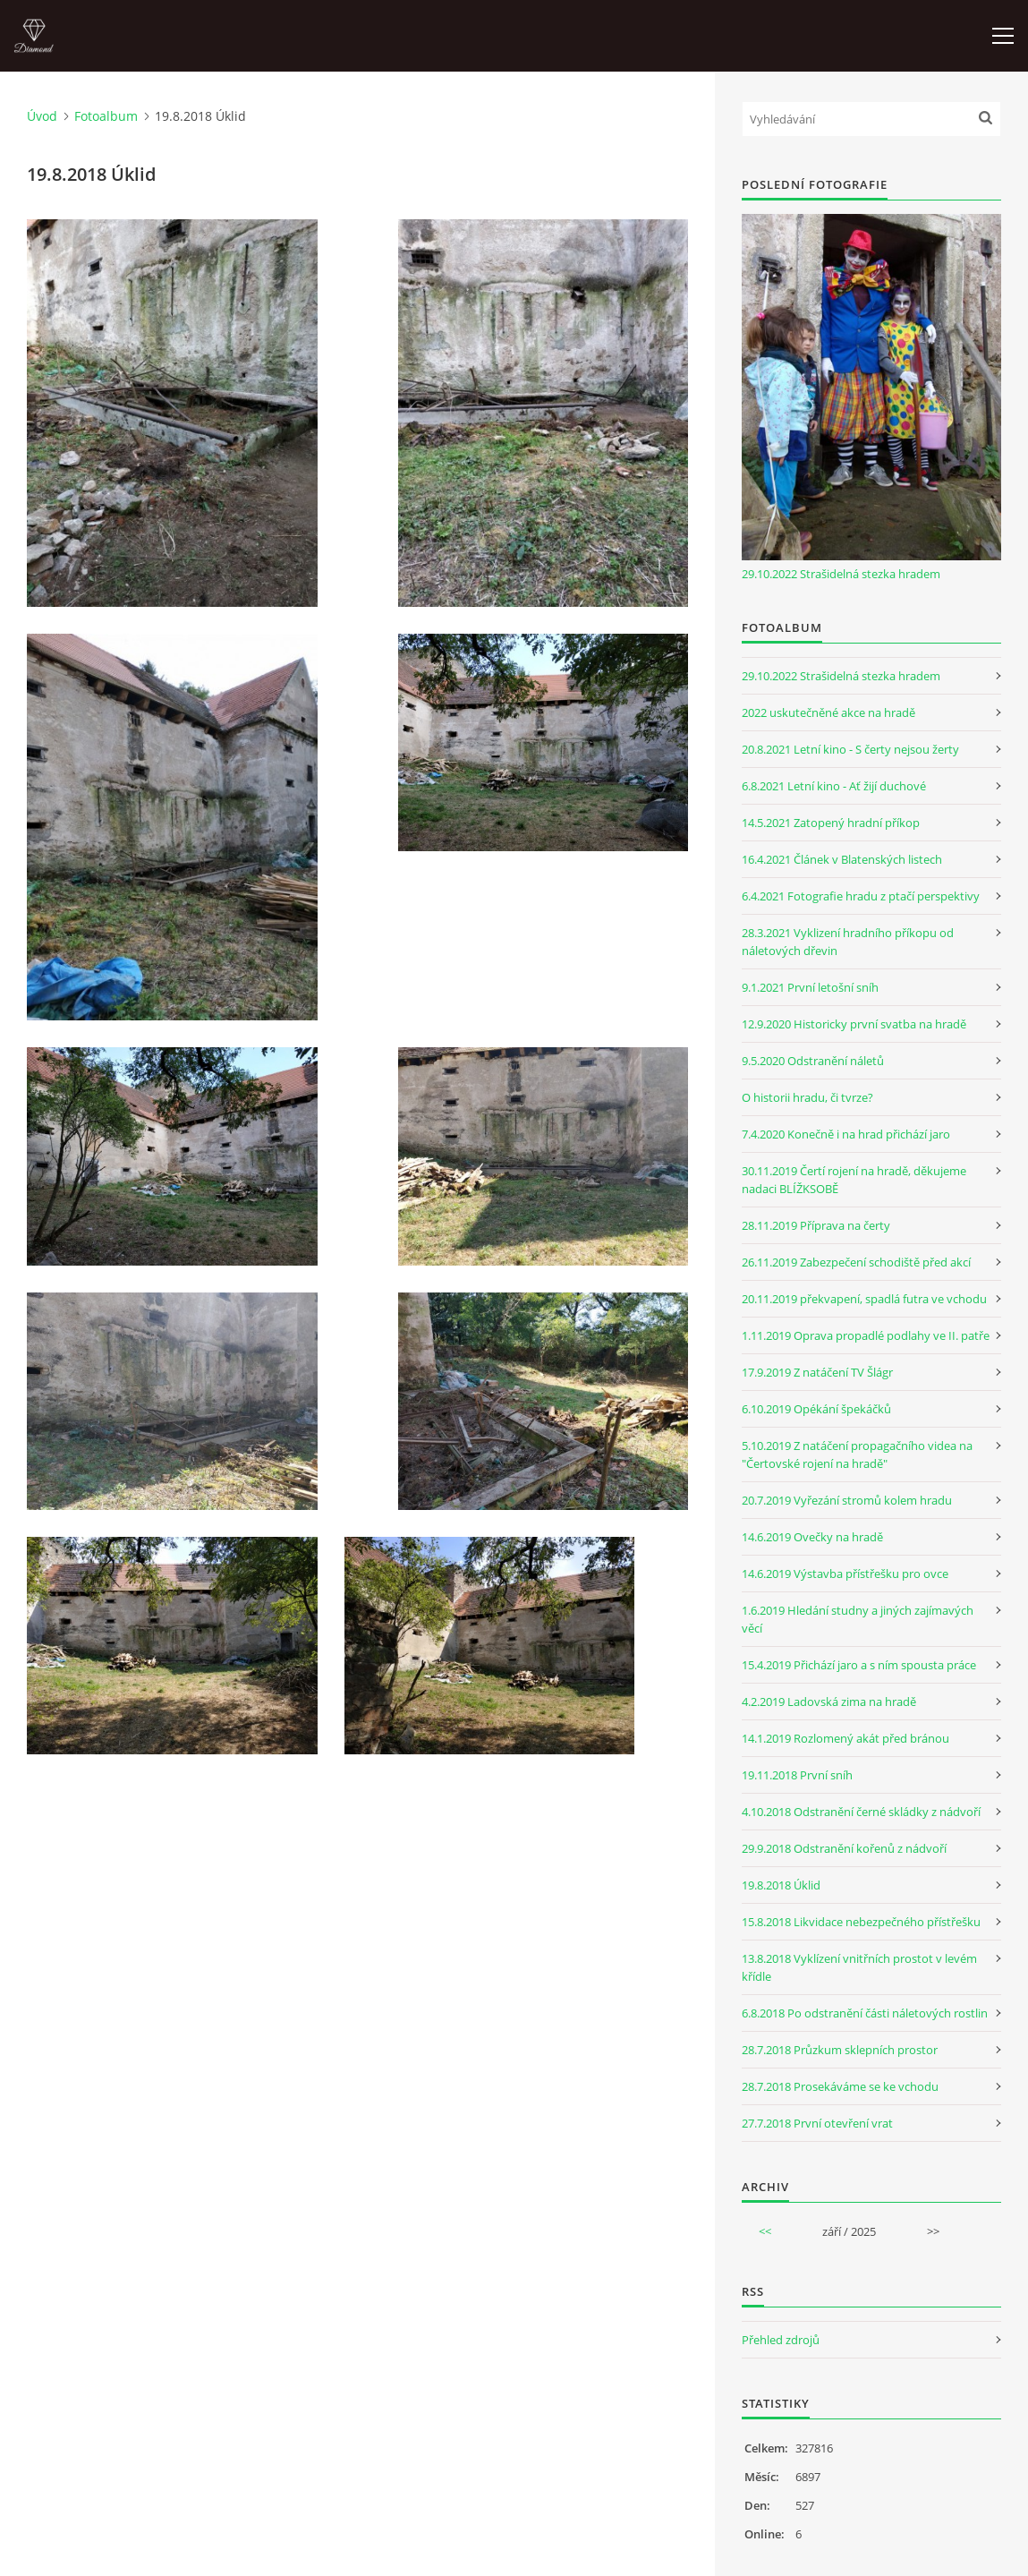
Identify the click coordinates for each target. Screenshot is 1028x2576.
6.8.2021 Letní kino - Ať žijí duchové (834, 786)
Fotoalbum (106, 115)
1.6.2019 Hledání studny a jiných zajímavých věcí (857, 1619)
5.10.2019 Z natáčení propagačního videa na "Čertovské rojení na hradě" (857, 1454)
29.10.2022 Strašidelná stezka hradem (841, 574)
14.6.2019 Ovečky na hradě (812, 1537)
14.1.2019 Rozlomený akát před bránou (845, 1738)
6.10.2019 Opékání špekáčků (816, 1409)
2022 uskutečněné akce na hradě (828, 712)
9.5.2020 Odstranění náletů (813, 1061)
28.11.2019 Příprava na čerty (816, 1225)
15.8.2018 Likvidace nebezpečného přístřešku (861, 1922)
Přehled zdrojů (781, 2340)
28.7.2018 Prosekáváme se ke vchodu (840, 2086)
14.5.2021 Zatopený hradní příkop (831, 823)
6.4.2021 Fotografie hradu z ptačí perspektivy (861, 896)
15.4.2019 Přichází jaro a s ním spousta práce (859, 1665)
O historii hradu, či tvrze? (807, 1097)
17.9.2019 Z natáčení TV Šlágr (817, 1372)
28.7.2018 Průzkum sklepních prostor (840, 2050)
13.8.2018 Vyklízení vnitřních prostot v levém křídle (859, 1967)
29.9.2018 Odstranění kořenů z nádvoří (844, 1848)
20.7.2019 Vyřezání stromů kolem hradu (847, 1500)
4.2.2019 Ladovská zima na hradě (829, 1701)
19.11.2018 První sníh (797, 1775)
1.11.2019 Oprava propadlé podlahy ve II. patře (866, 1335)
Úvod (42, 115)
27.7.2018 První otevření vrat (817, 2123)
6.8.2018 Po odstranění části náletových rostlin (865, 2013)
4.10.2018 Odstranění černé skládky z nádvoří (861, 1812)
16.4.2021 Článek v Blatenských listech (842, 859)
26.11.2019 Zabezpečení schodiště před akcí (856, 1262)
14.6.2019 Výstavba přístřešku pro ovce (845, 1573)
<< (765, 2231)
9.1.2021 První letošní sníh (810, 987)
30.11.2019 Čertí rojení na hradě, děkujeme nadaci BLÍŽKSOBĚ (854, 1180)
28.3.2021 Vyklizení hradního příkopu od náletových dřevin (848, 942)
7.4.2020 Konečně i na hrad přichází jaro (846, 1134)
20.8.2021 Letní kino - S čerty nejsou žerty (850, 749)
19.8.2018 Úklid (781, 1885)
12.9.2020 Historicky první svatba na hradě (854, 1024)
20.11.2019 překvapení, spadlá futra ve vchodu (864, 1299)
